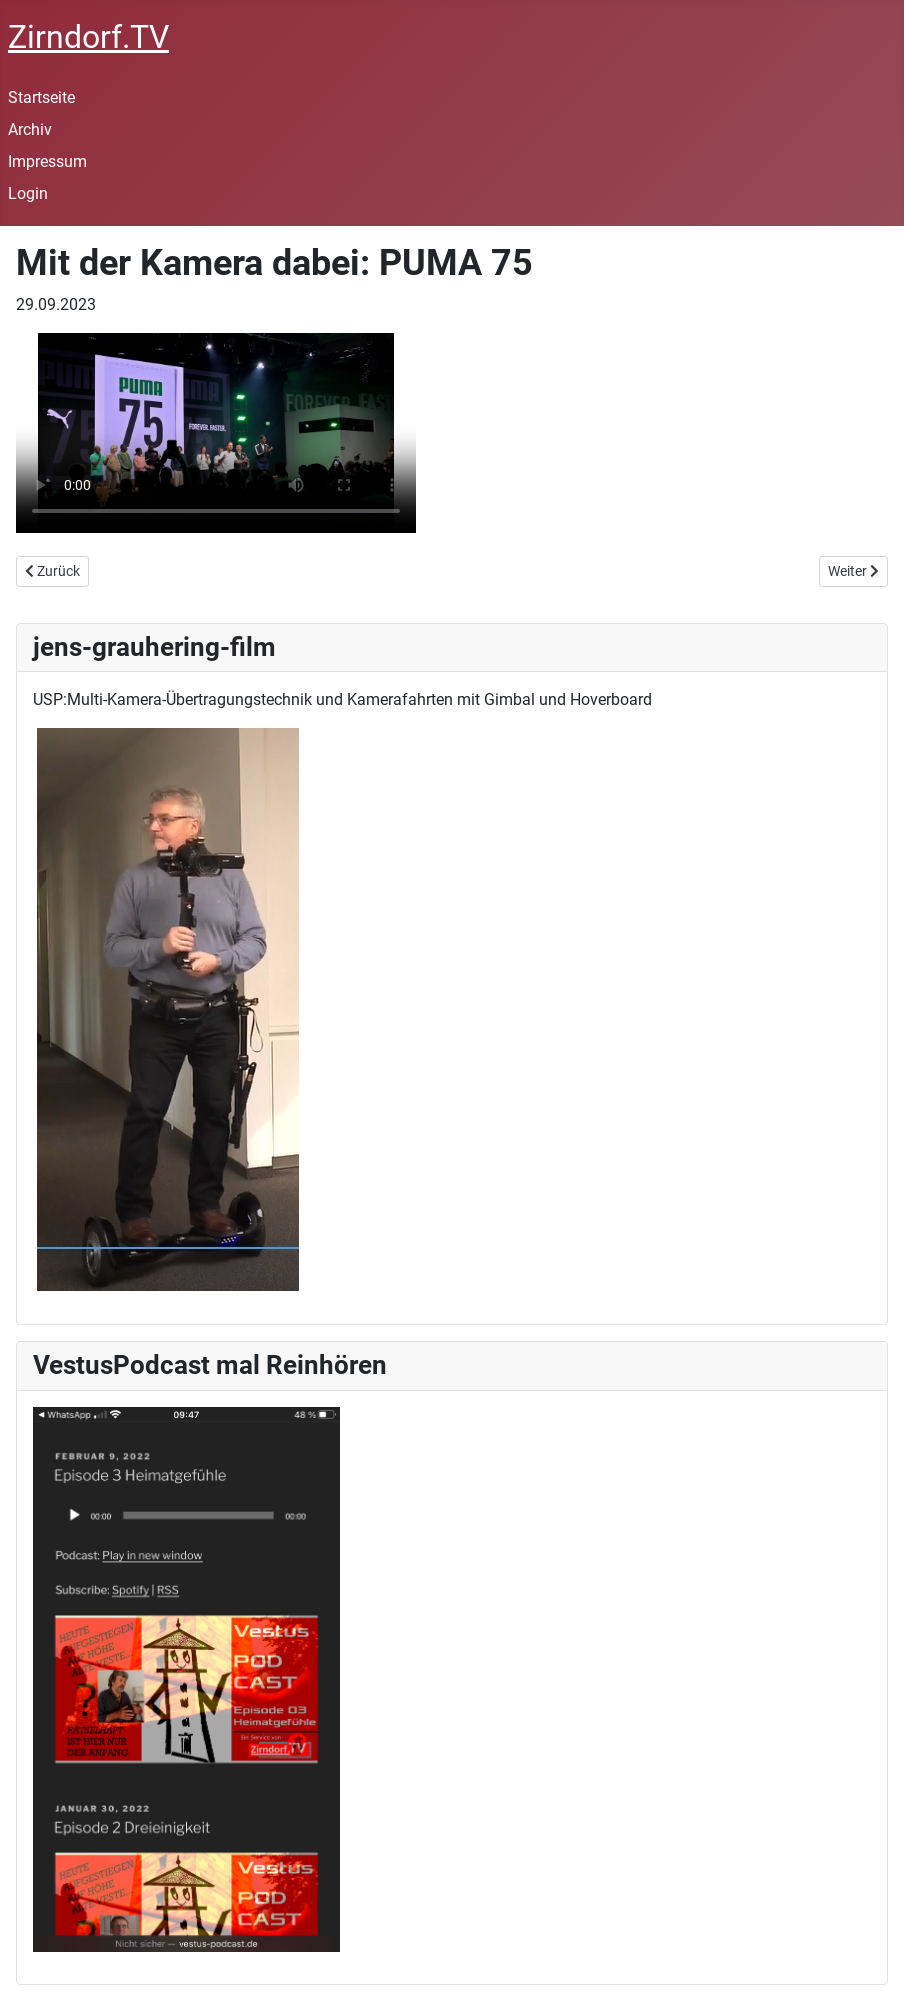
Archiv (30, 129)
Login (28, 193)
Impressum (47, 161)
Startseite (41, 97)
